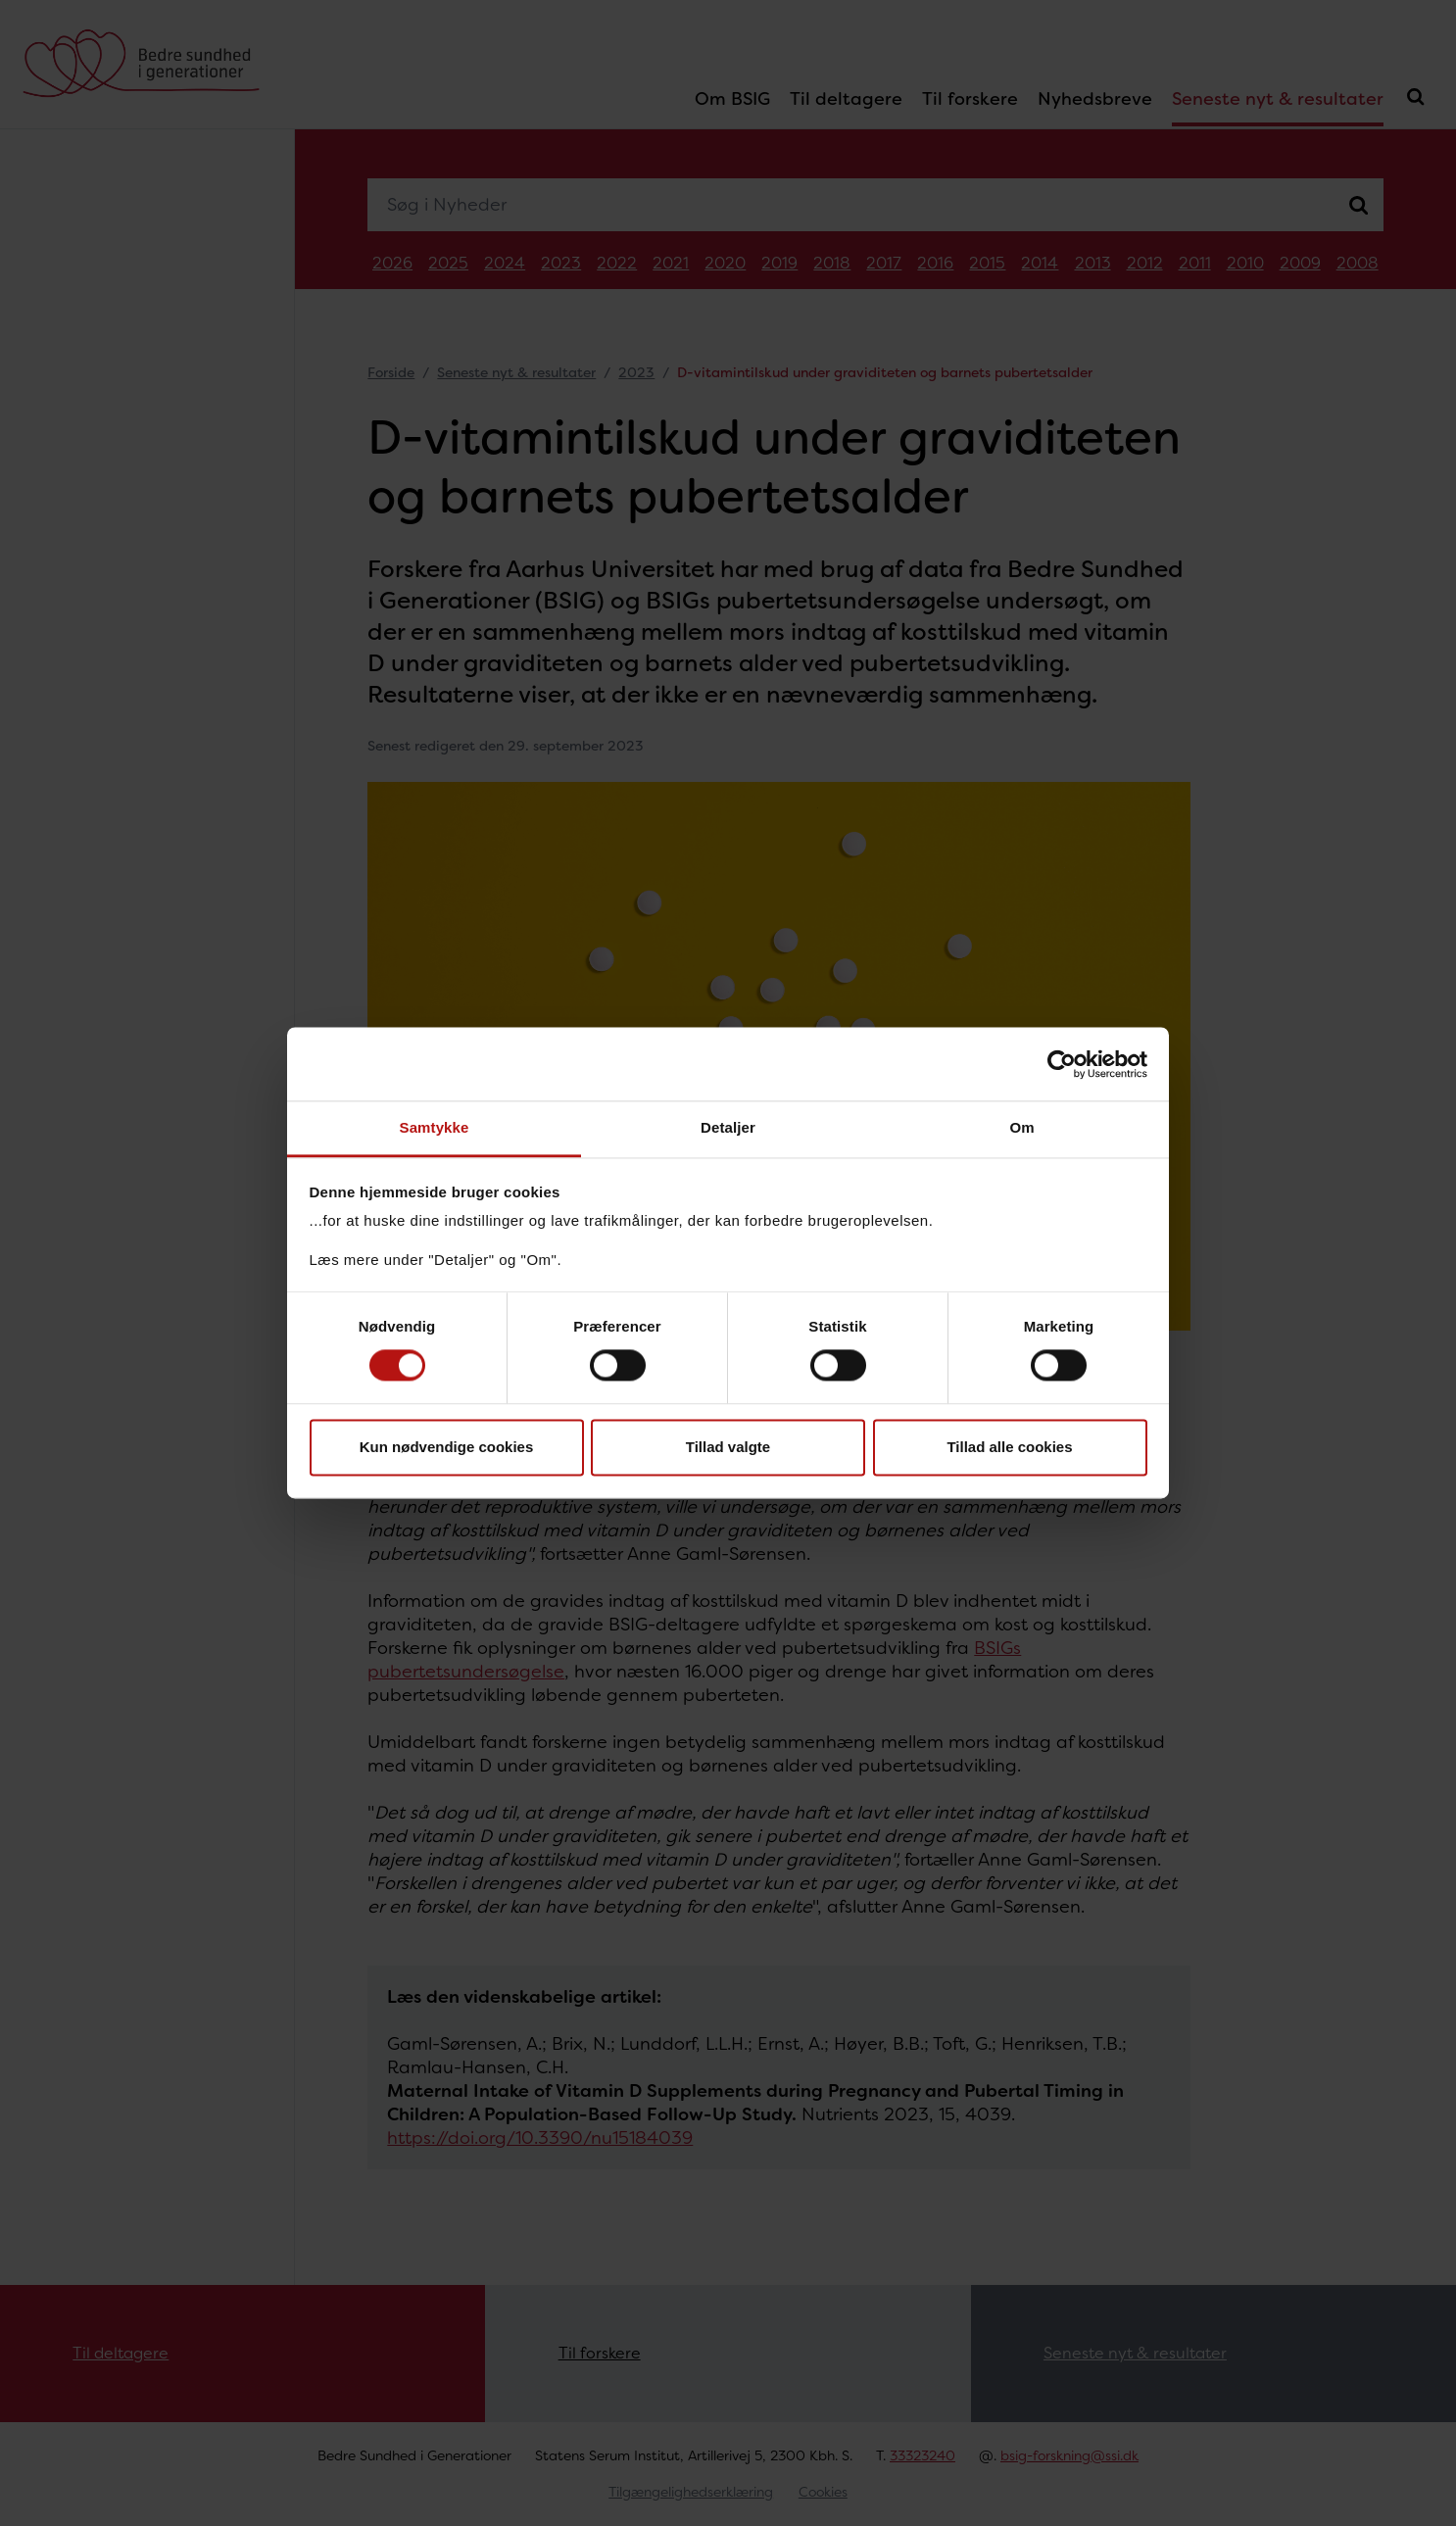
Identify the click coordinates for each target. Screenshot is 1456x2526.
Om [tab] (1021, 1127)
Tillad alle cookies (1009, 1446)
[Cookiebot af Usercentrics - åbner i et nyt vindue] (1061, 1064)
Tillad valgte (728, 1446)
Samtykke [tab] (434, 1127)
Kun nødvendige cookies (447, 1446)
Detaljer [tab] (728, 1127)
